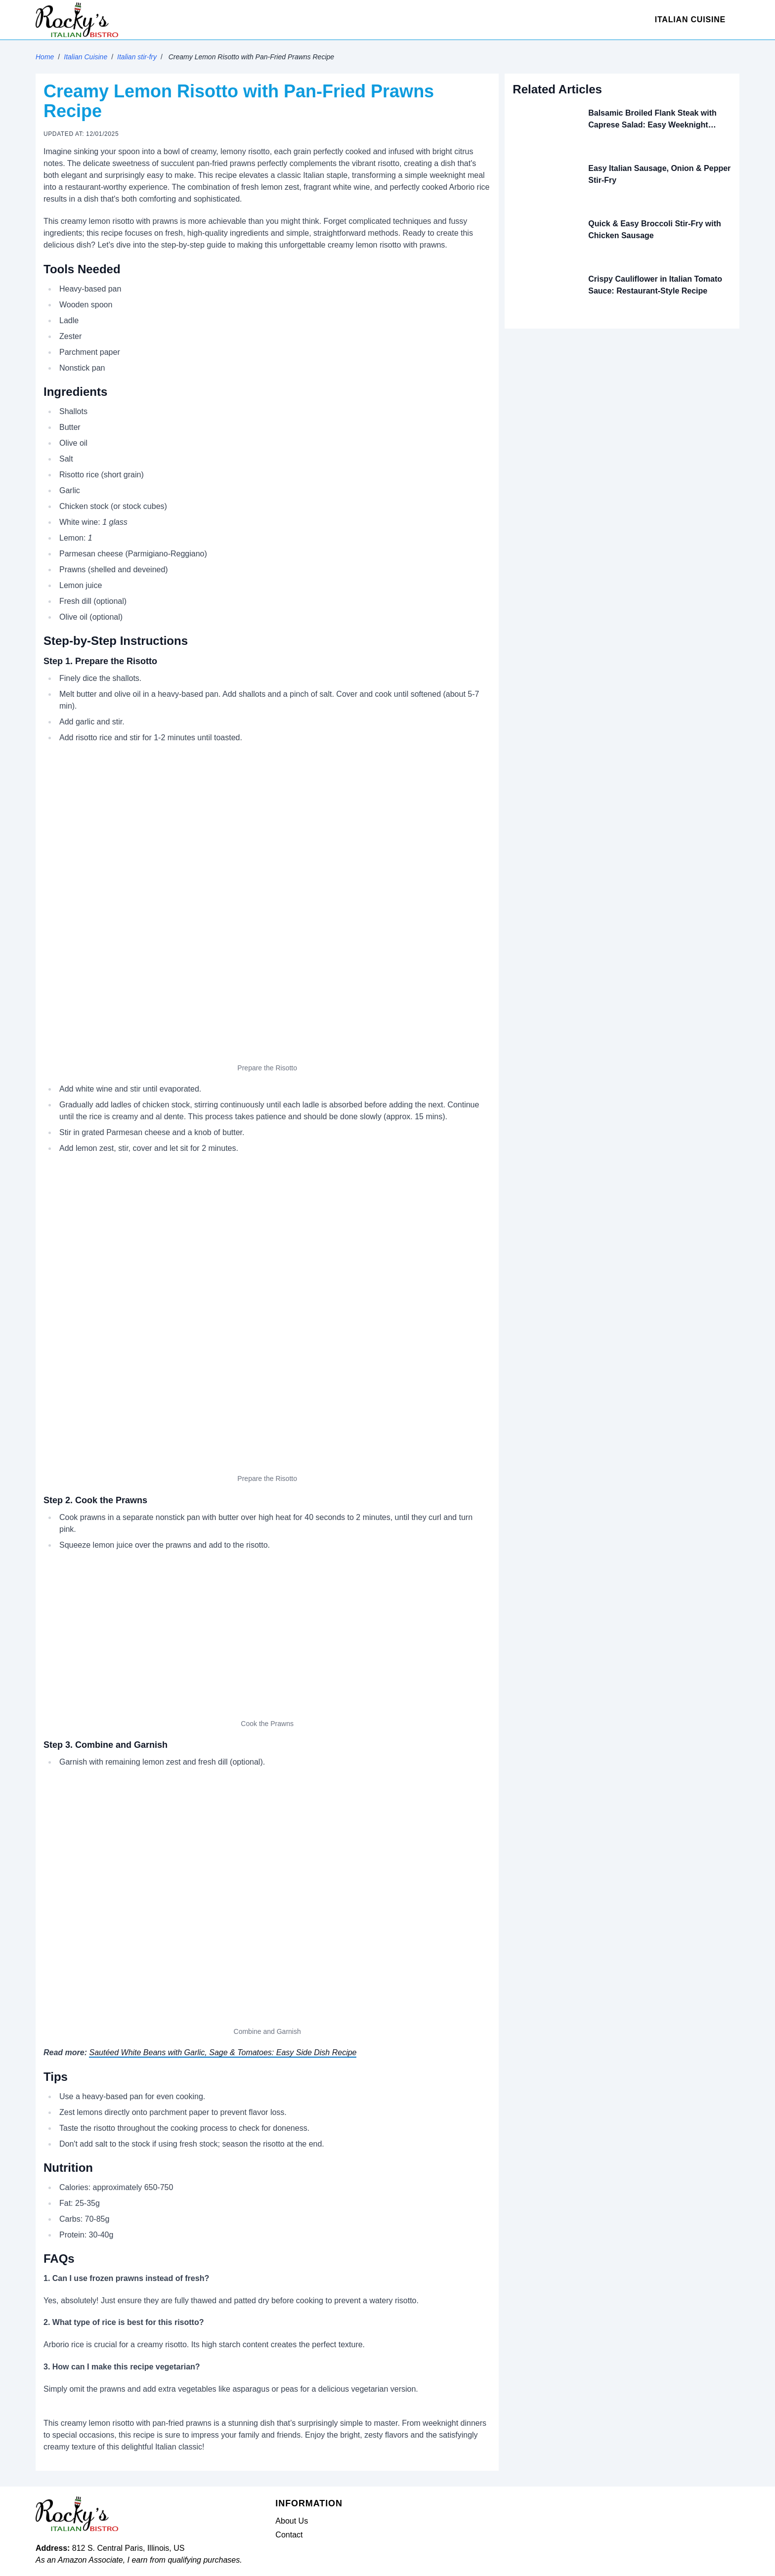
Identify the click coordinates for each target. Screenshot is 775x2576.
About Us (291, 2521)
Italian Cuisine (690, 19)
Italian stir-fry (137, 57)
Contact (288, 2535)
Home (45, 57)
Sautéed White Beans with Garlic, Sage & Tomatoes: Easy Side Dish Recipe (222, 2052)
